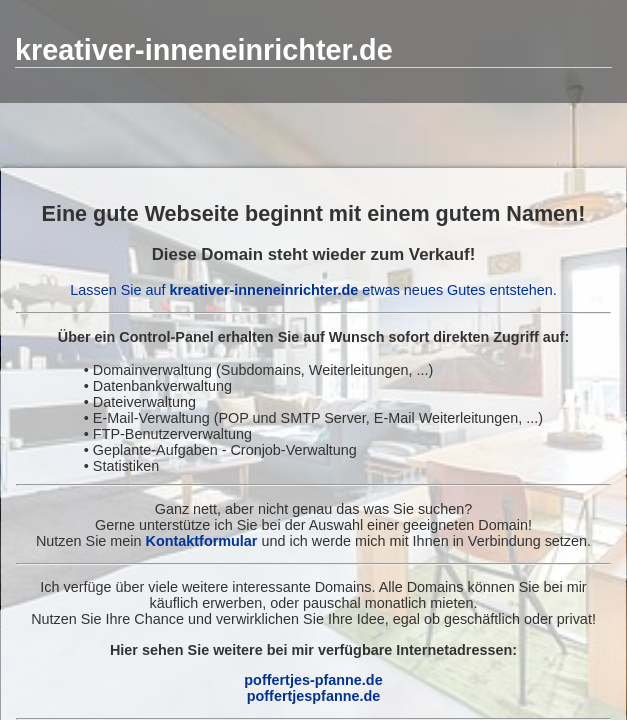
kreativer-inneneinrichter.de (204, 50)
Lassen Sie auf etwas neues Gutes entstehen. (313, 290)
